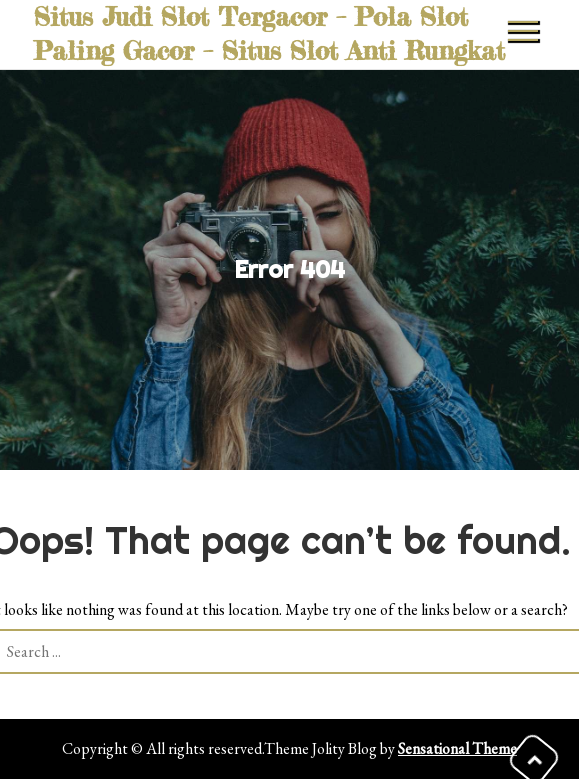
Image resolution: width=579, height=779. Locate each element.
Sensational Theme (457, 748)
